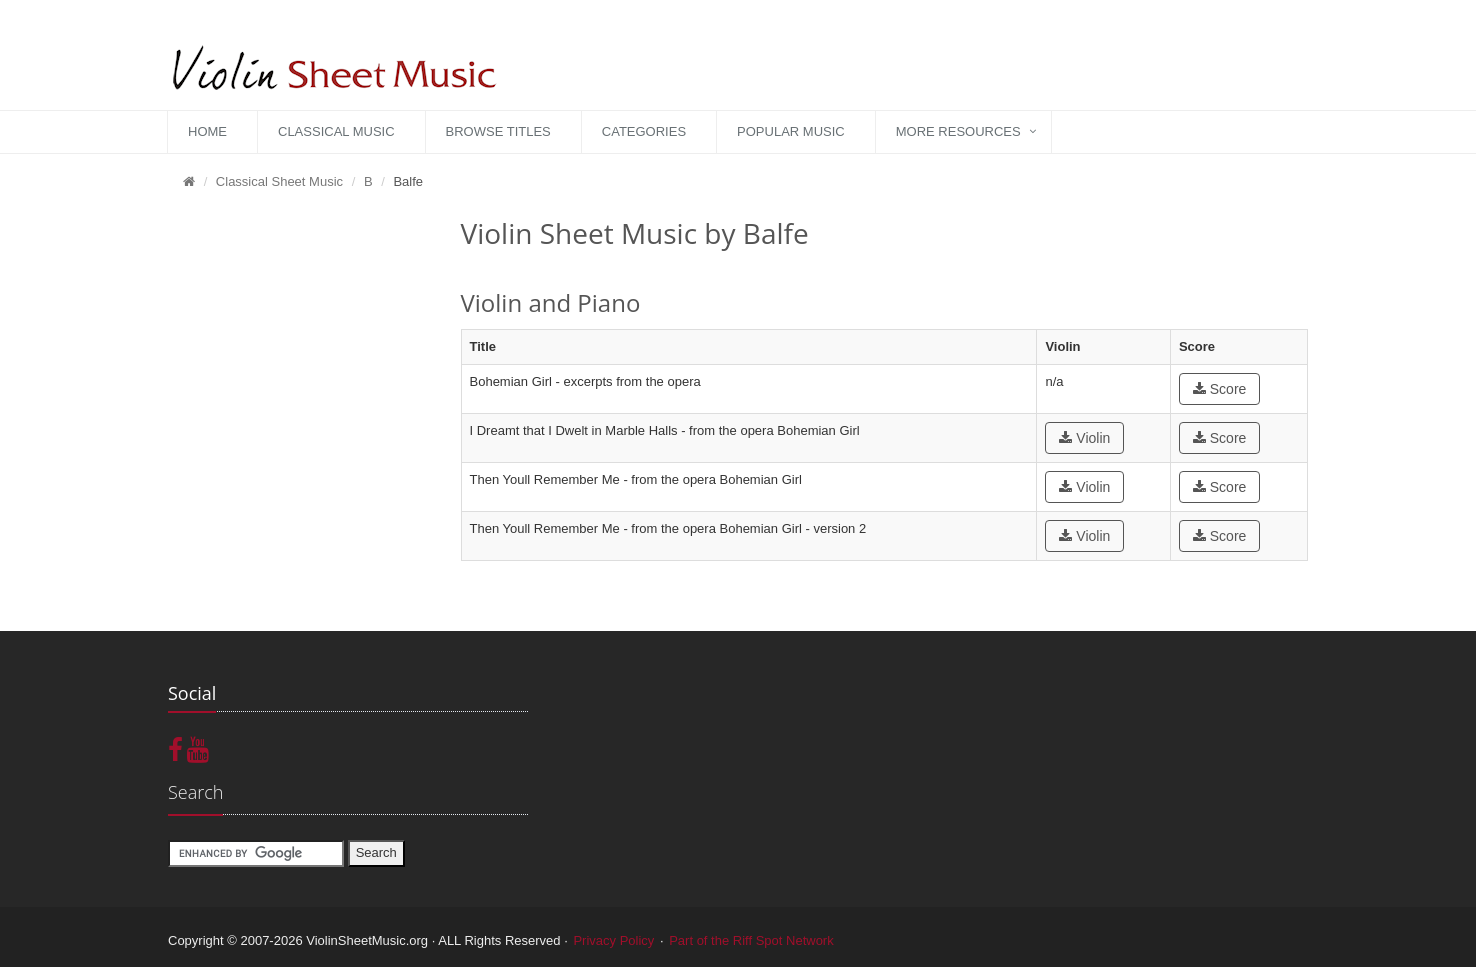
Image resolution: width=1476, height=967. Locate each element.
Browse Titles (498, 131)
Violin (1084, 438)
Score (1219, 389)
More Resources (958, 131)
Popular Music (791, 131)
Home (207, 131)
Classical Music (336, 131)
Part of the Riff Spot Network (751, 940)
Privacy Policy (613, 940)
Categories (644, 131)
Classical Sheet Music (279, 181)
